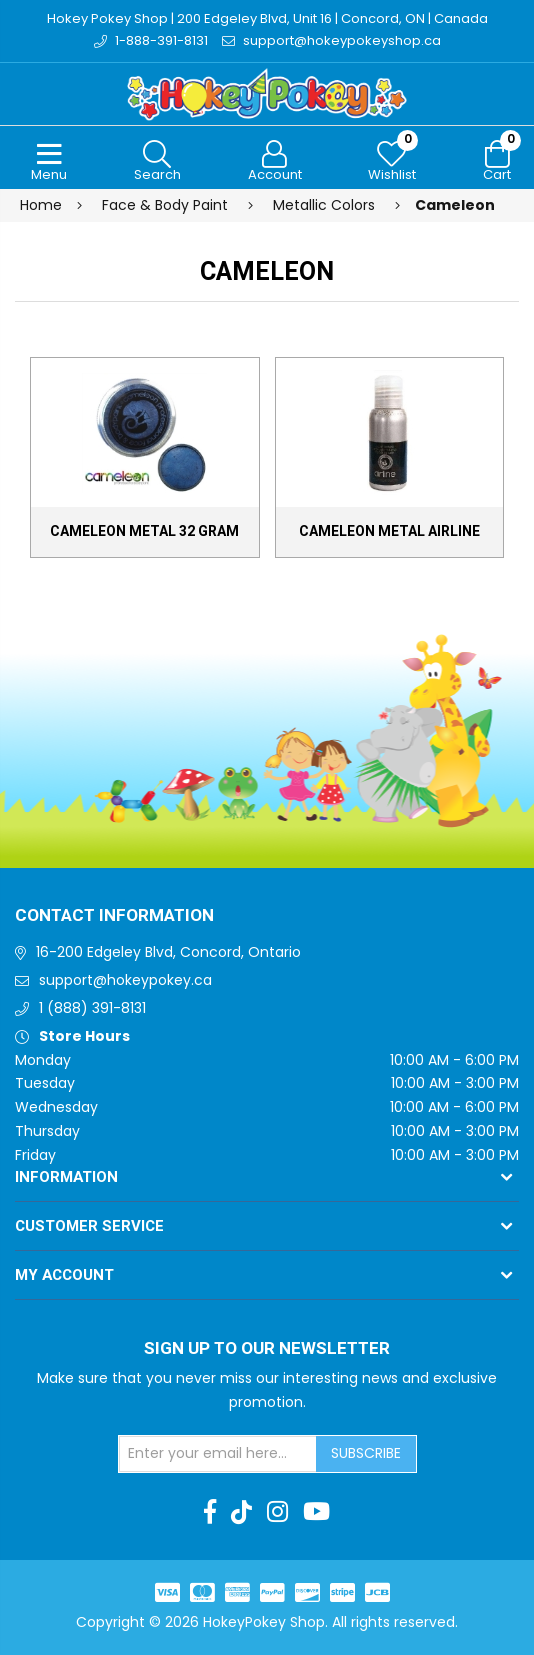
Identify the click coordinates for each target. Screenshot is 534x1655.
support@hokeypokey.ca (125, 980)
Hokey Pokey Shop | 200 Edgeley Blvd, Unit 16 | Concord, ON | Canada (267, 18)
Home (41, 205)
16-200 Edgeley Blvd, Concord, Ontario (168, 952)
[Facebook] (210, 1512)
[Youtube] (316, 1512)
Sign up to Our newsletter (267, 1349)
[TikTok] (241, 1512)
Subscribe (366, 1453)
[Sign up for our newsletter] (218, 1454)
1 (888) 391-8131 (92, 1008)
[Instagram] (277, 1512)
